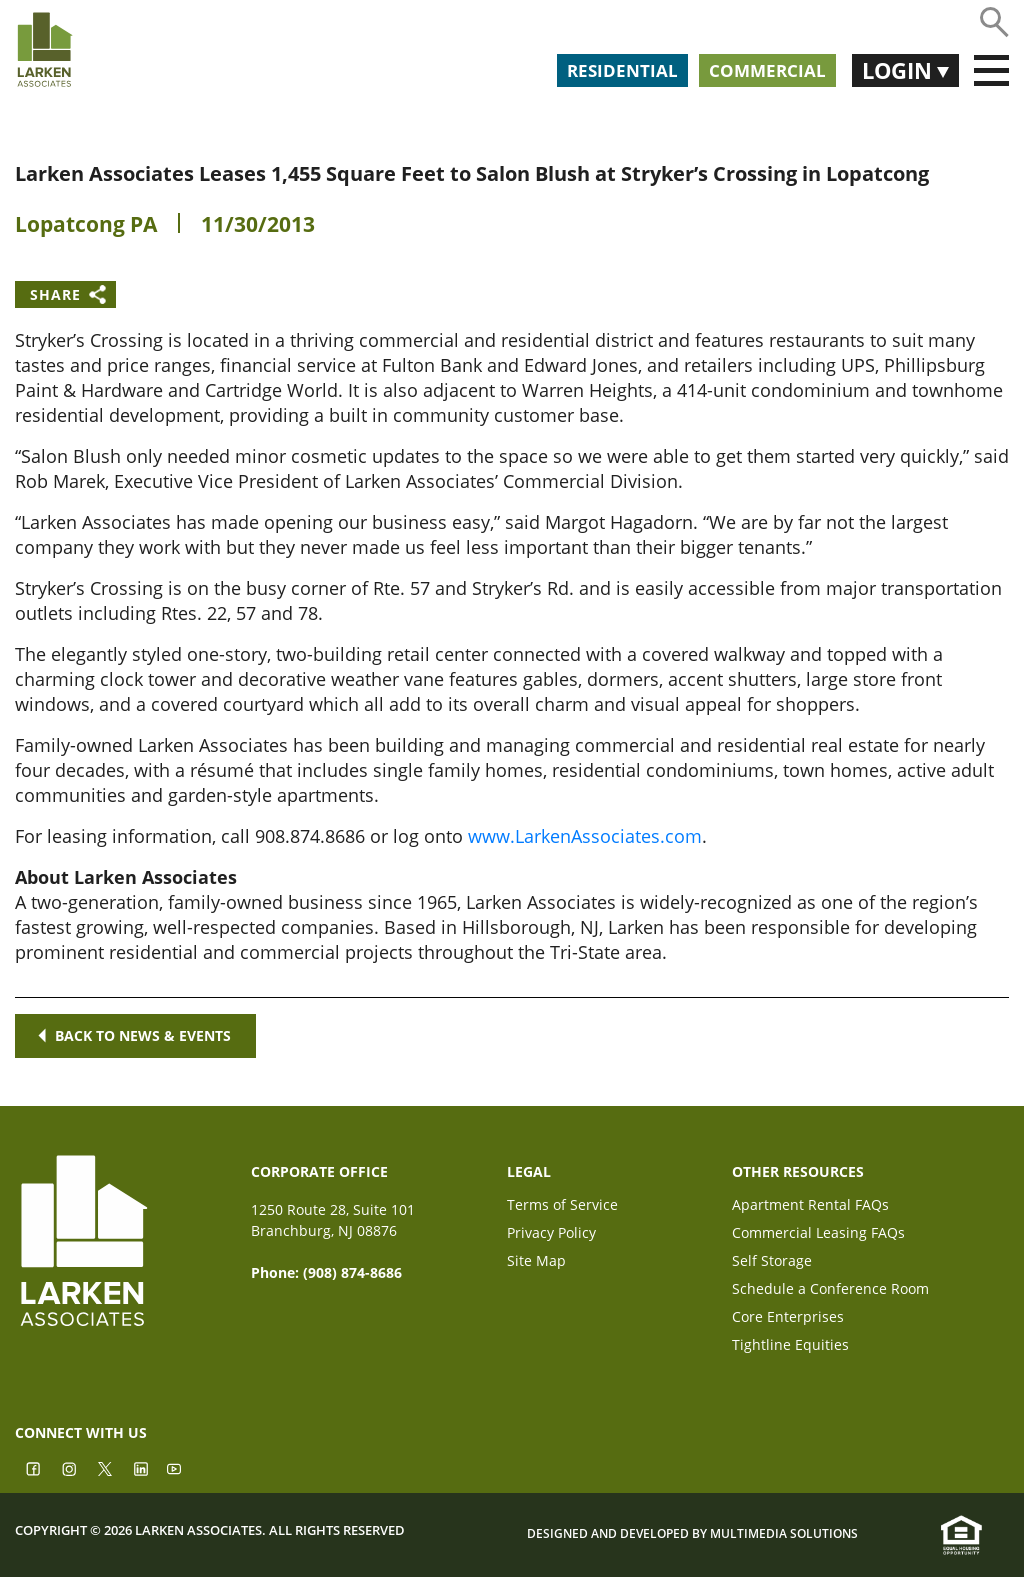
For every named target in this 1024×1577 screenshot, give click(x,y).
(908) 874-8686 (352, 1272)
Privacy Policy (551, 1234)
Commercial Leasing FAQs (818, 1234)
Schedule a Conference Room (830, 1290)
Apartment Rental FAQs (810, 1206)
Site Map (536, 1262)
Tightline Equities (790, 1346)
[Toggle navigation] (991, 71)
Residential (622, 70)
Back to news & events (135, 1035)
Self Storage (772, 1262)
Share (55, 294)
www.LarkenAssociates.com (585, 836)
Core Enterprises (788, 1318)
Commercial (767, 70)
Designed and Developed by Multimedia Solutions (692, 1533)
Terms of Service (562, 1206)
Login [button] (899, 70)
